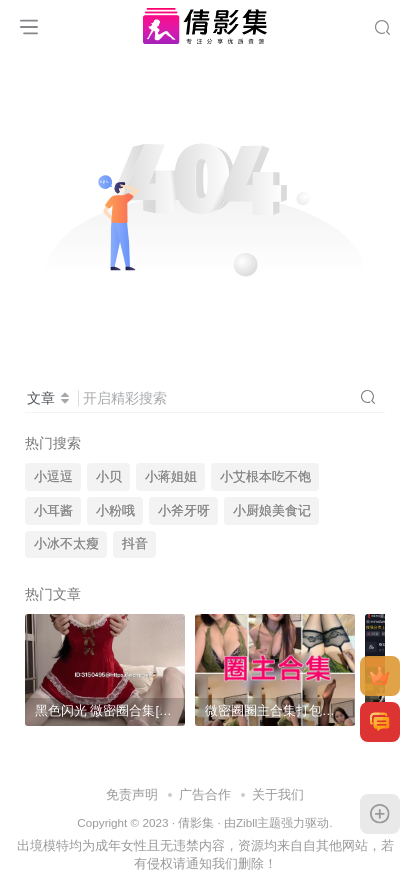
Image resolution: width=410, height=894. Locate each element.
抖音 (135, 544)
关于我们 (278, 794)
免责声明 (132, 794)
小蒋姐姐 (171, 477)
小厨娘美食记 (272, 511)
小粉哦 (115, 511)
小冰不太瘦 (66, 544)
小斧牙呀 (184, 511)
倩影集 (196, 822)
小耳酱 (53, 511)
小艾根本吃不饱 (265, 477)
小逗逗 (53, 477)
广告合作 (205, 794)
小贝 (109, 477)
